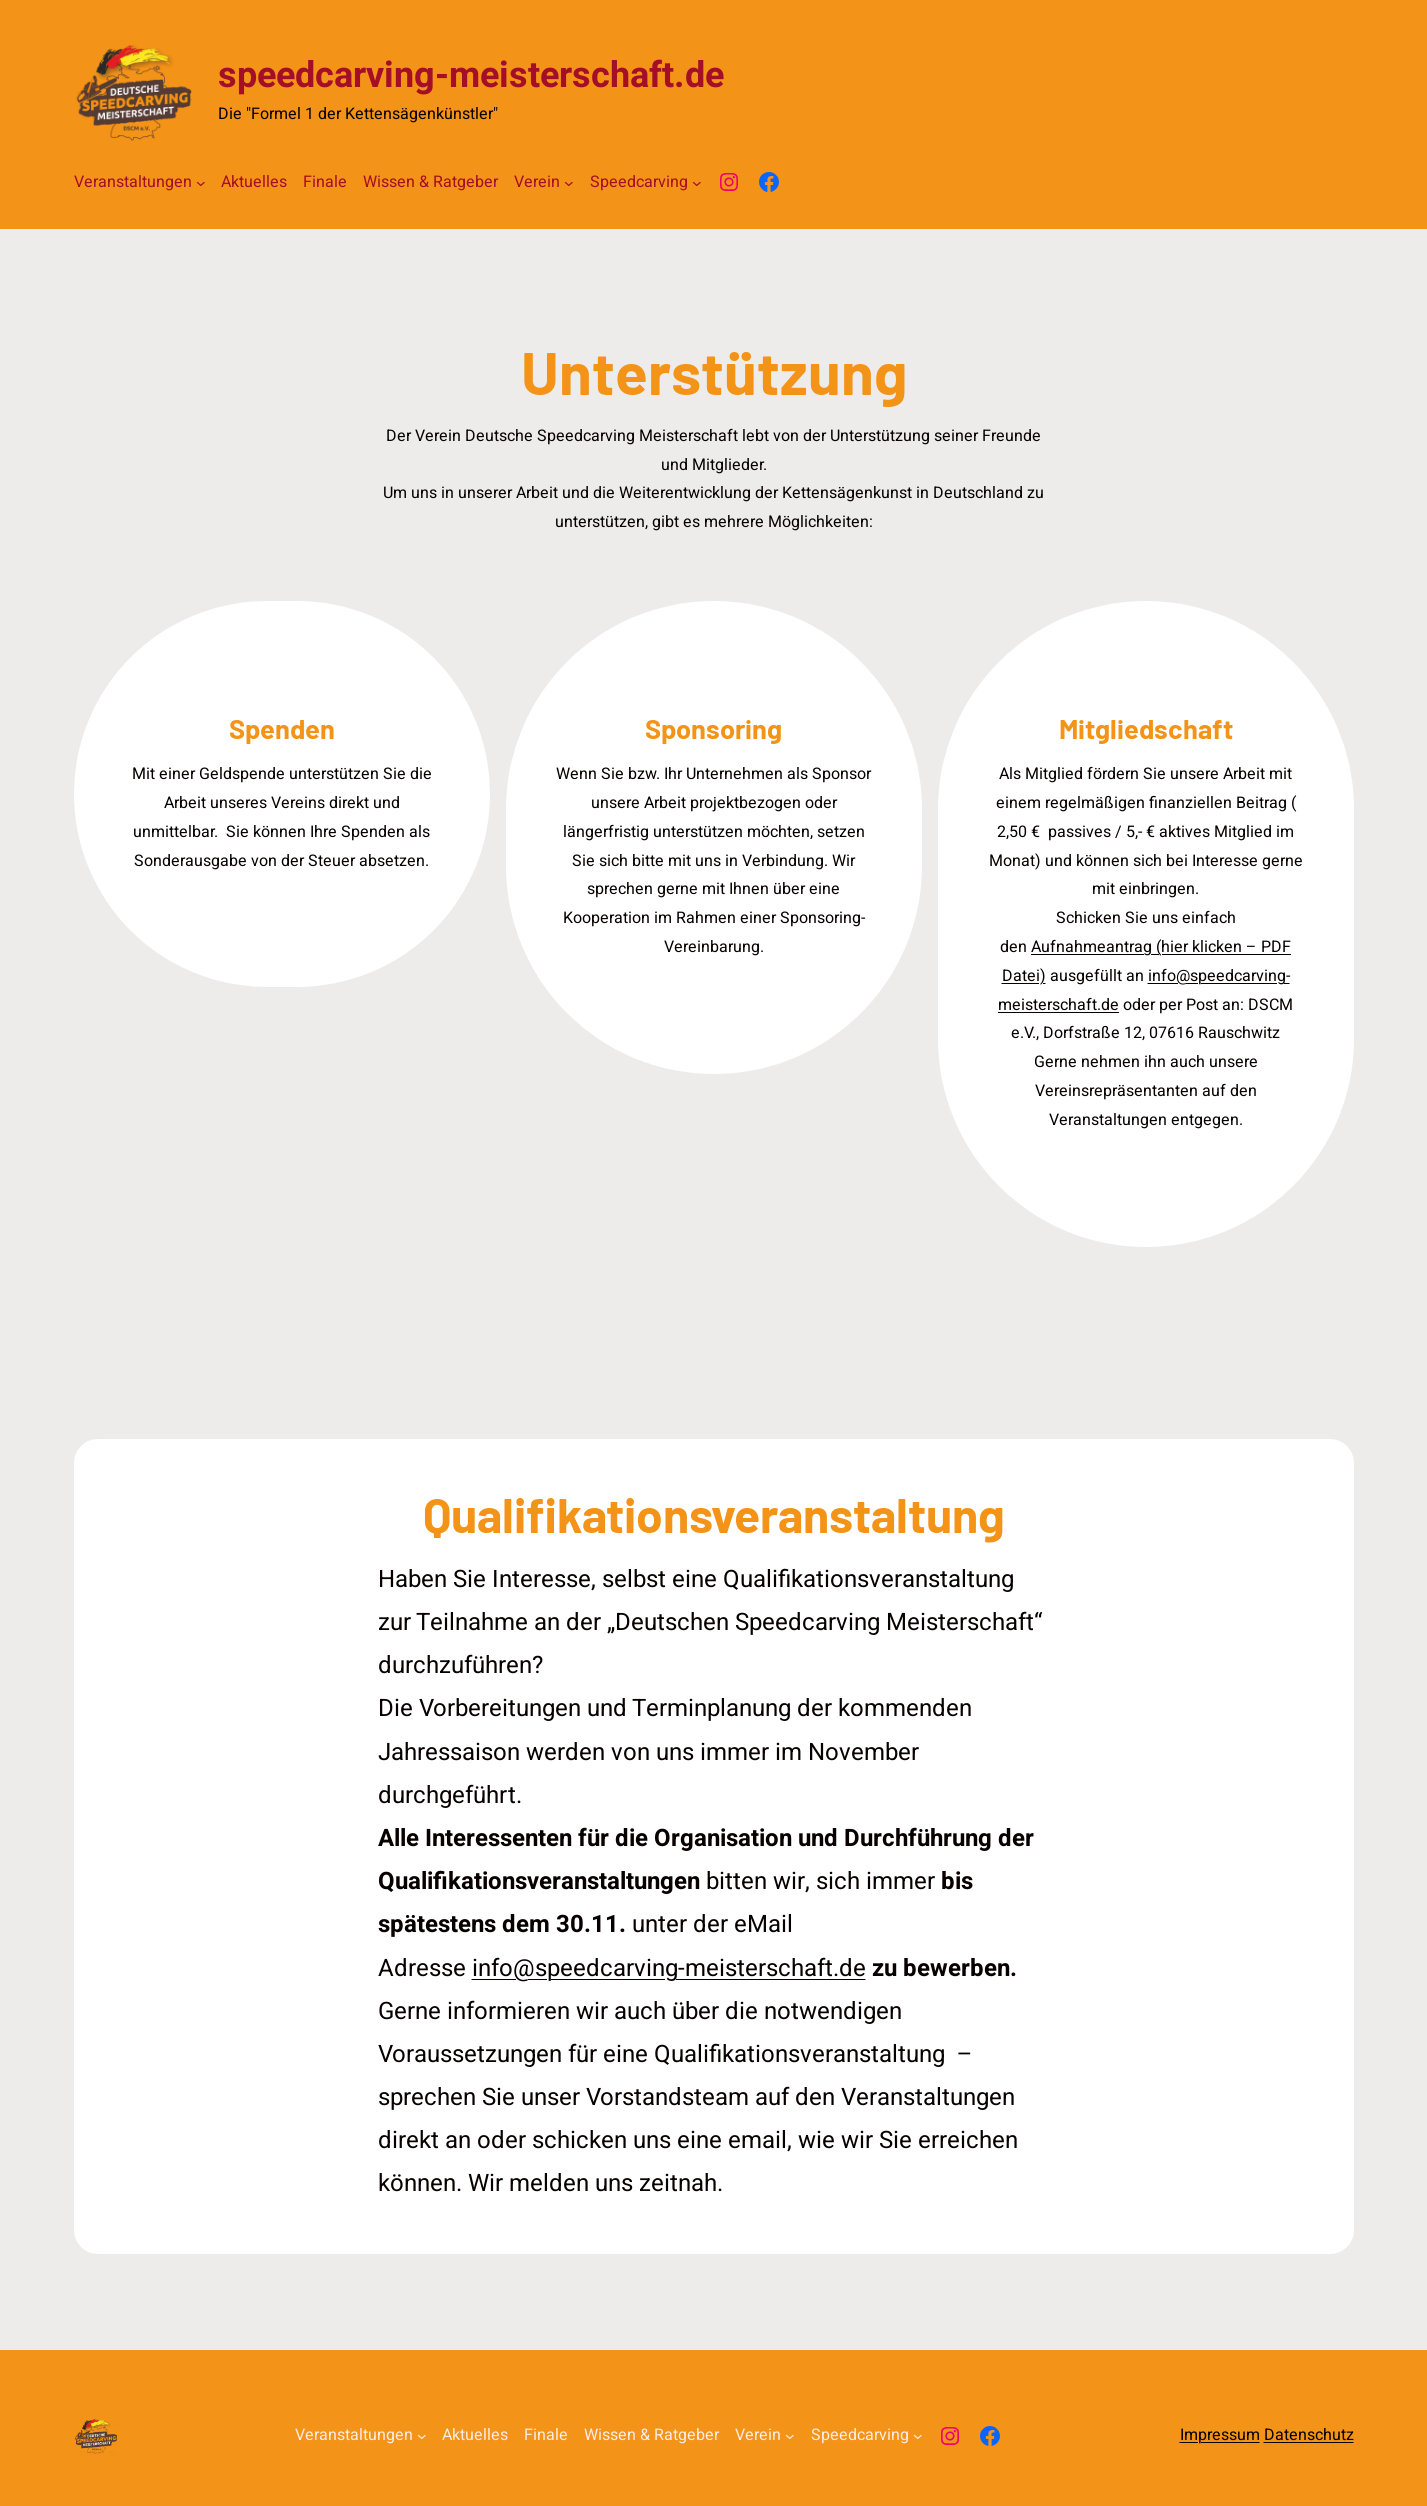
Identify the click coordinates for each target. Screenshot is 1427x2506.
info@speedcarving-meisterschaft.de (669, 1968)
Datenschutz (1309, 2435)
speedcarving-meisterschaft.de (471, 75)
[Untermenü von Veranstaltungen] (201, 183)
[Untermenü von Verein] (569, 183)
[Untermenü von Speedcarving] (697, 183)
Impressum (1220, 2435)
